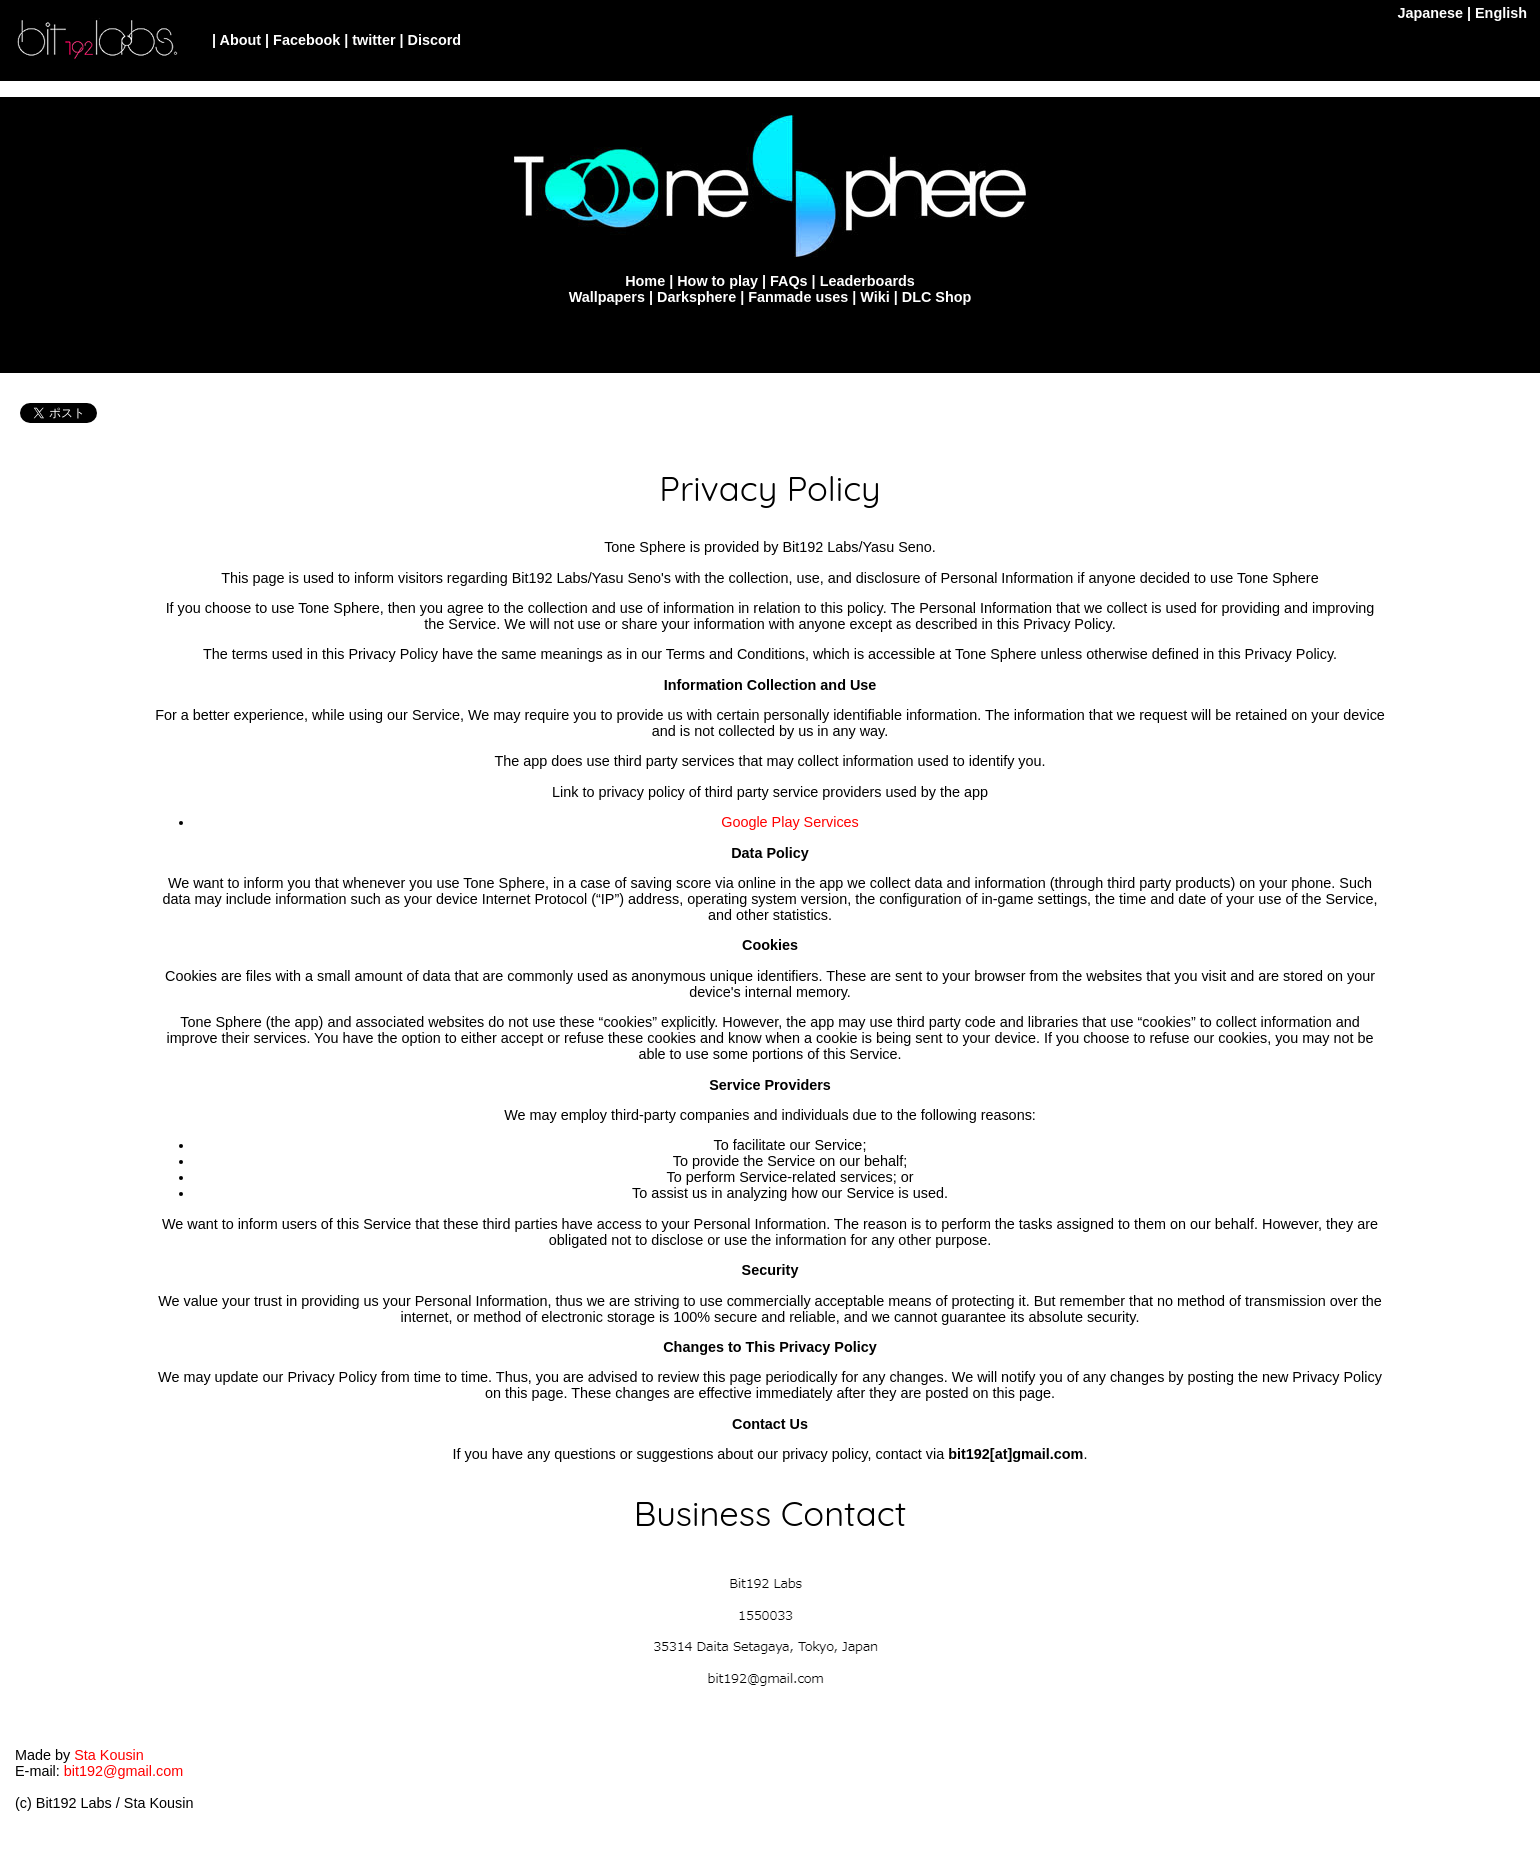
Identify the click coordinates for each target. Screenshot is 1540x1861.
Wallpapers (607, 297)
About (241, 40)
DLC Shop (937, 297)
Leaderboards (867, 281)
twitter (373, 40)
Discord (435, 40)
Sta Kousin (109, 1755)
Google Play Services (790, 822)
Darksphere (696, 297)
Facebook (306, 40)
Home (645, 281)
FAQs (789, 281)
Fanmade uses (798, 297)
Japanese (1430, 13)
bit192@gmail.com (123, 1771)
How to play (717, 281)
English (1501, 13)
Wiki (874, 297)
